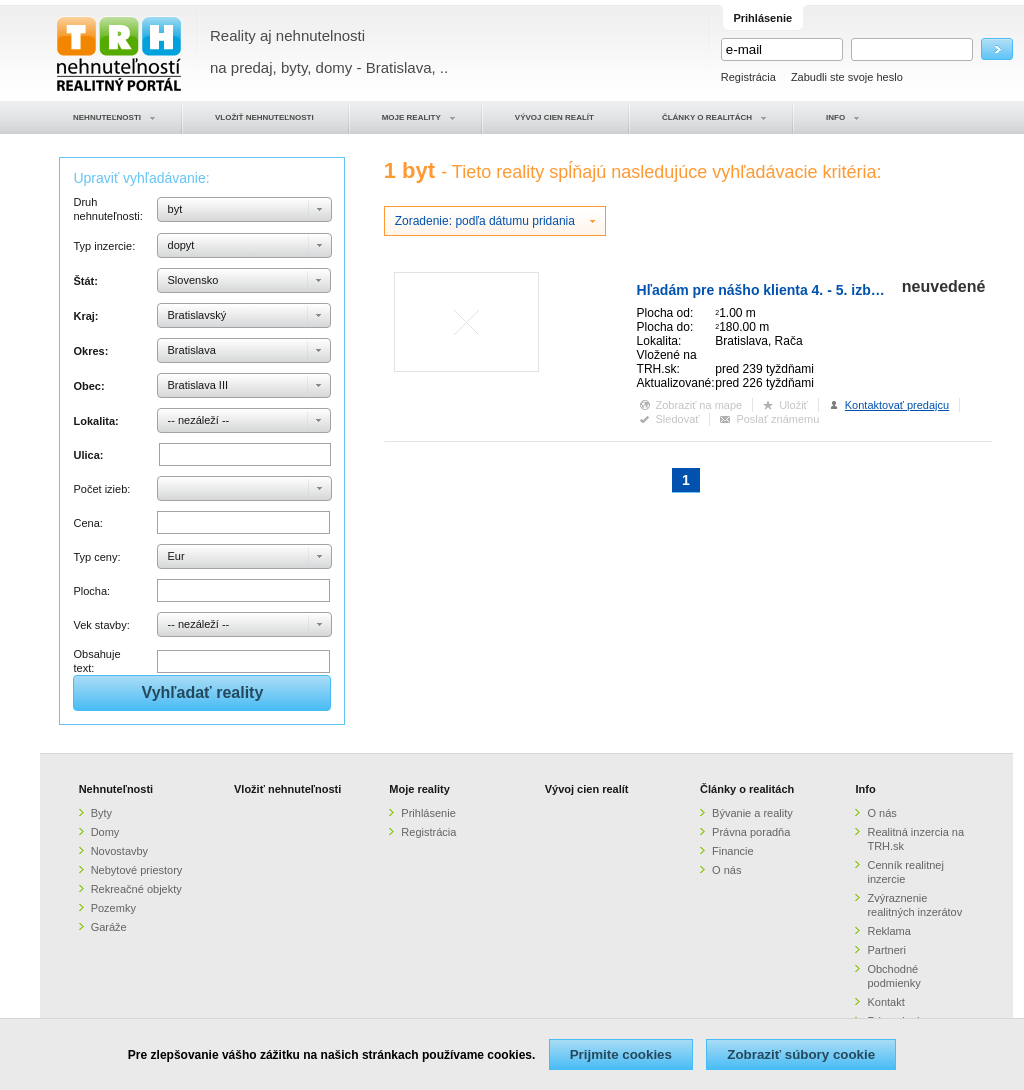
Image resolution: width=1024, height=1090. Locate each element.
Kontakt (885, 1002)
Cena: (87, 523)
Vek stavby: (101, 625)
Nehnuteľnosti (116, 789)
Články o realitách (747, 789)
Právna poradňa (751, 832)
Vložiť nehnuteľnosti (287, 789)
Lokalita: (95, 421)
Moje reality (419, 789)
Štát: (85, 281)
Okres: (90, 351)
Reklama (888, 931)
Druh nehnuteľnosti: (107, 209)
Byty (101, 813)
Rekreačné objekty (136, 889)
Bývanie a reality (752, 813)
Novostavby (119, 851)
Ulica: (88, 455)
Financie (733, 851)
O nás (726, 870)
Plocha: (91, 591)
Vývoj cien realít (587, 789)
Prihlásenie (428, 813)
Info (865, 789)
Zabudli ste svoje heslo (847, 77)
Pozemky (113, 908)
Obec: (88, 386)
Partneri (886, 950)
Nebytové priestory (137, 870)
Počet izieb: (101, 489)
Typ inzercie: (104, 246)
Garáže (109, 927)
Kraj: (85, 316)
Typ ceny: (96, 557)
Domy (105, 832)
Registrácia (748, 77)
